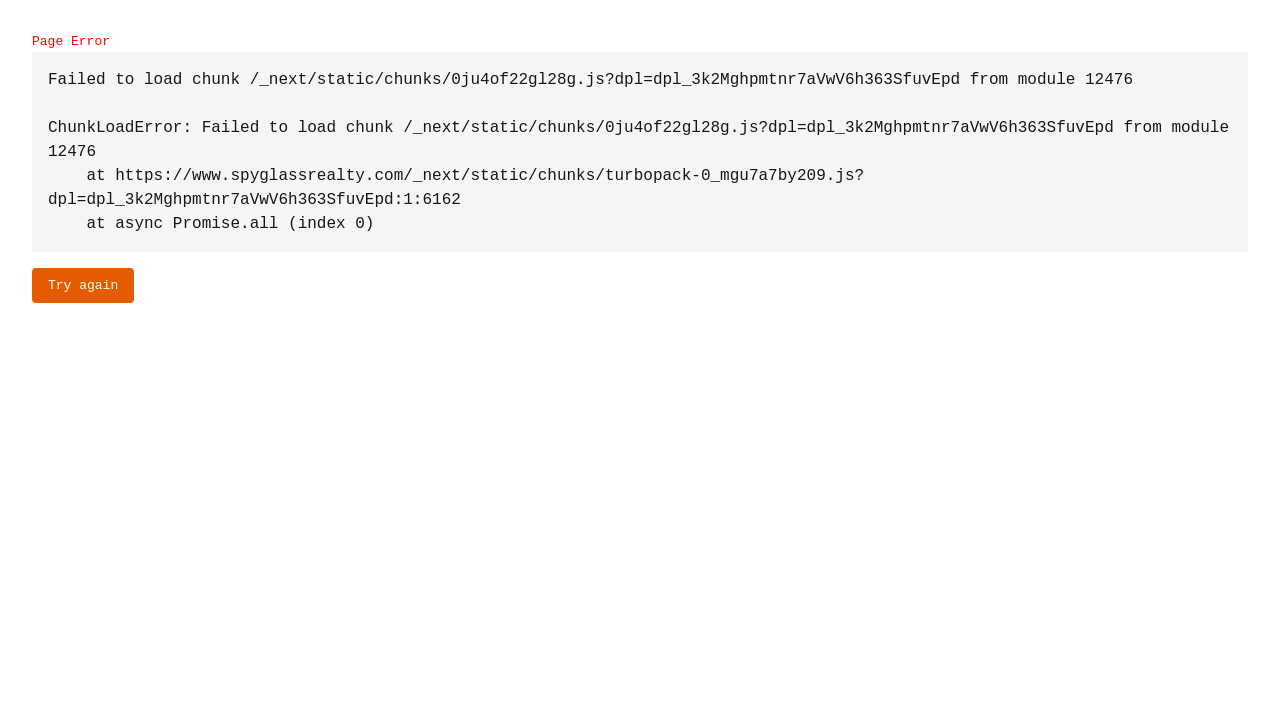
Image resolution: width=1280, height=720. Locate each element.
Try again (83, 285)
